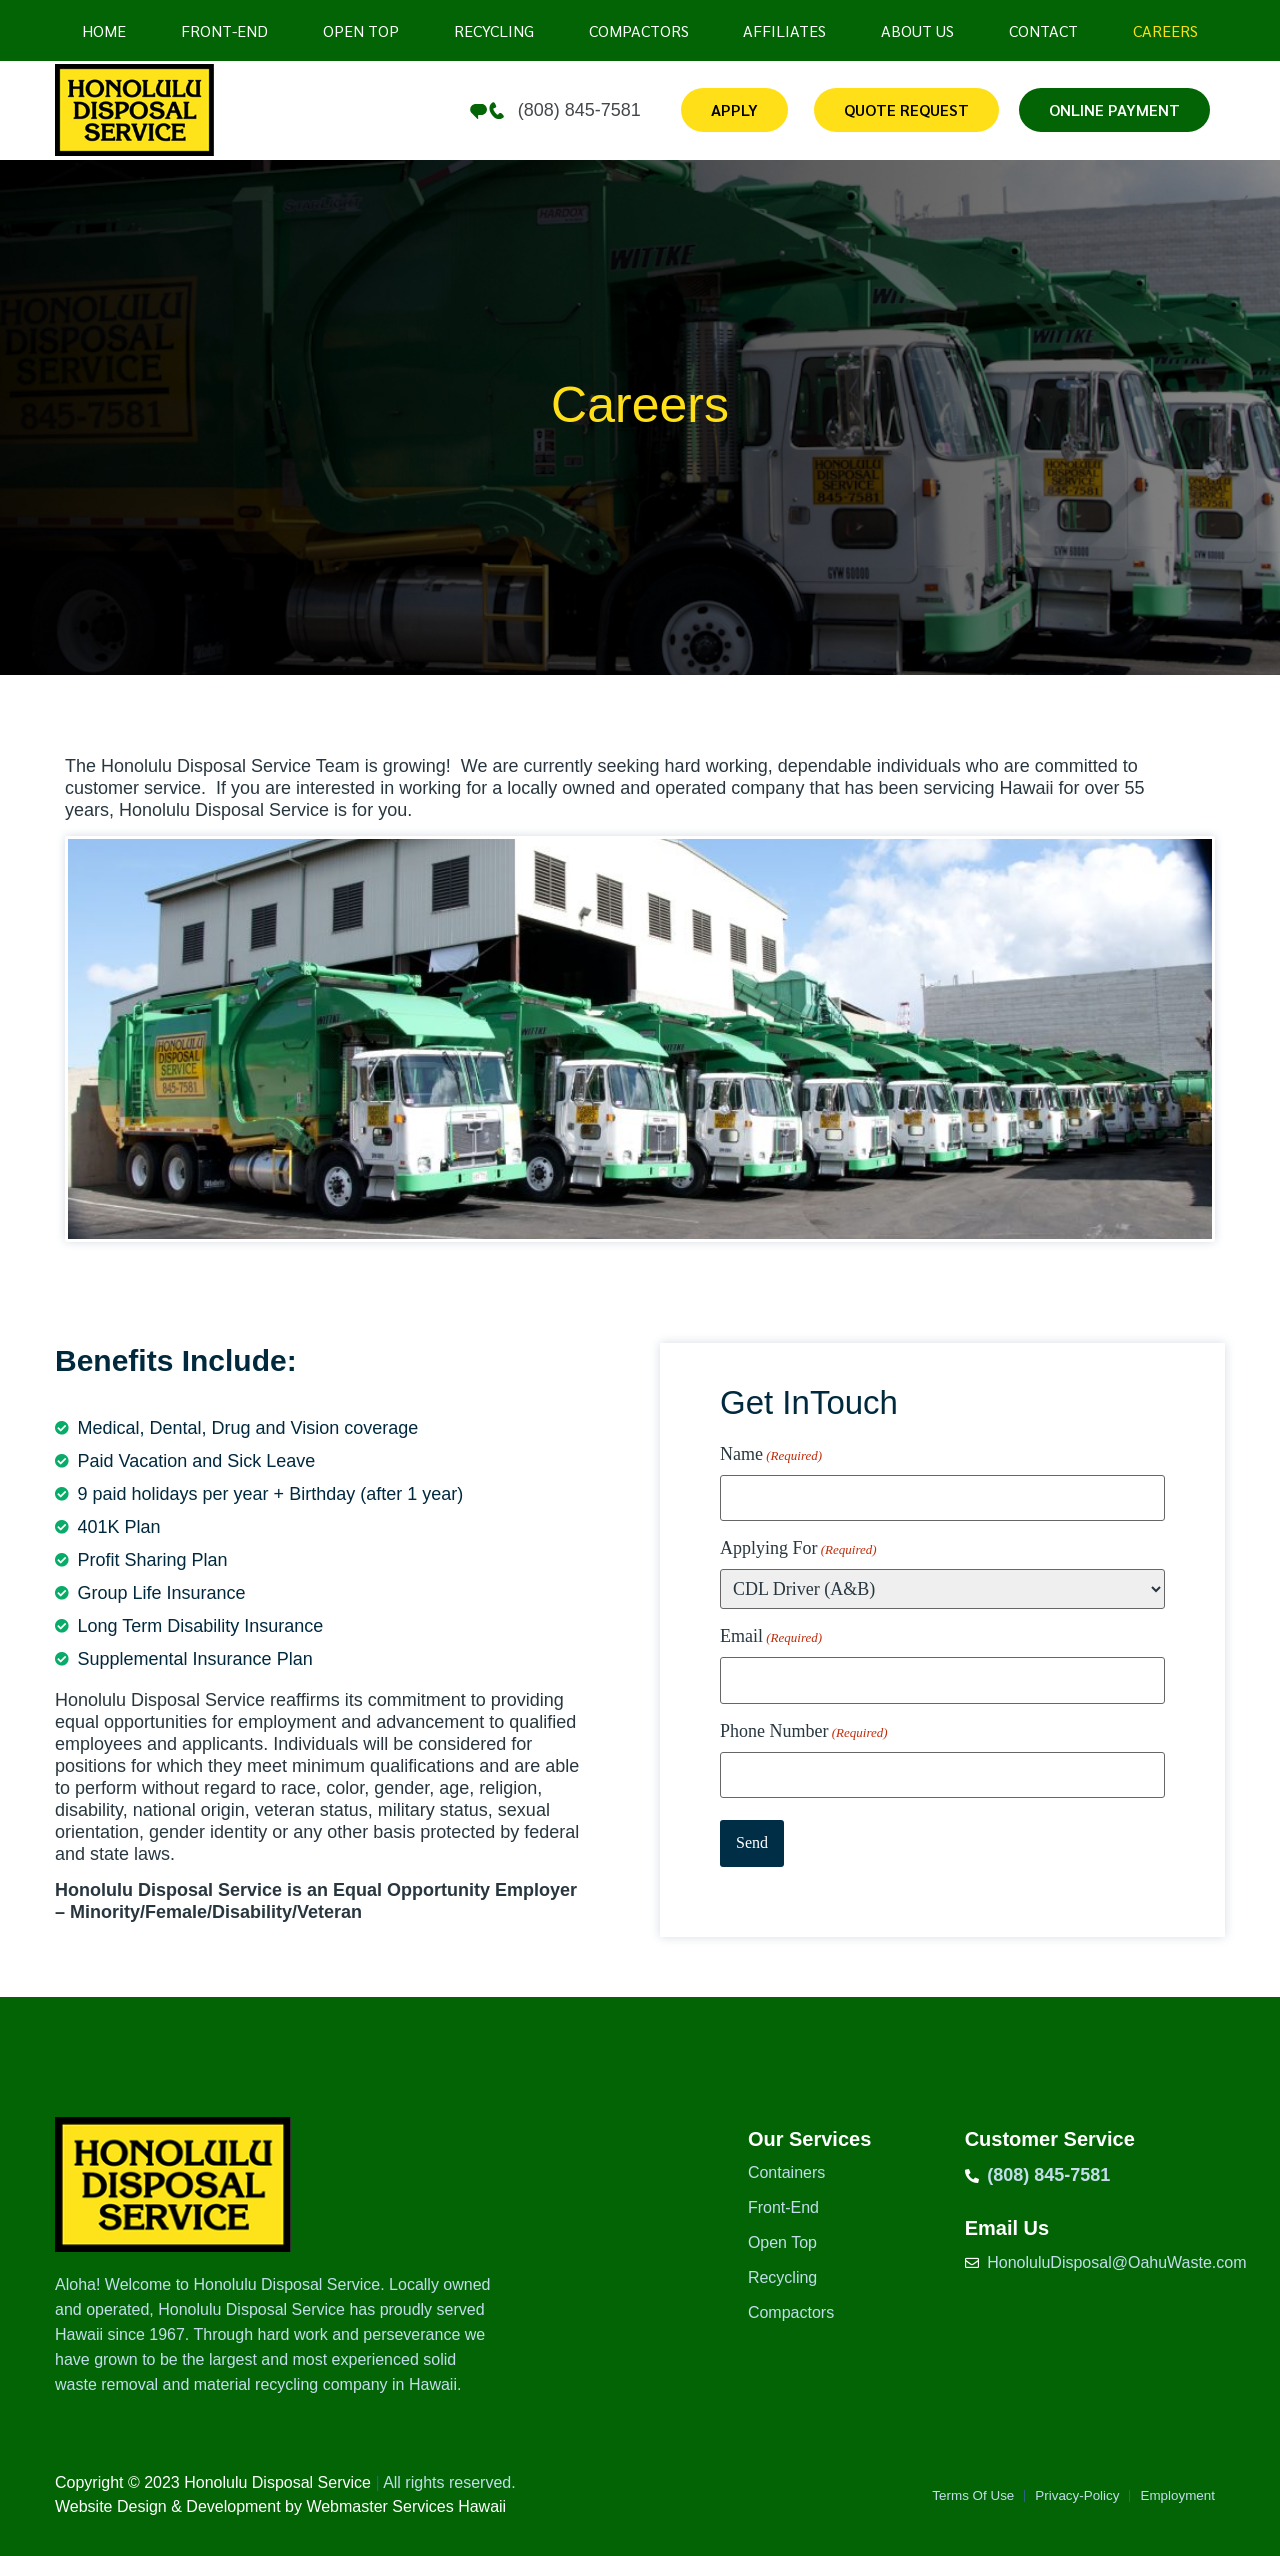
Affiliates (784, 30)
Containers (786, 2172)
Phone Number (804, 1720)
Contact (1043, 30)
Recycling (494, 30)
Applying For (798, 1543)
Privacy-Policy (1055, 2496)
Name (771, 1455)
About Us (917, 30)
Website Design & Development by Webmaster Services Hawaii (280, 2506)
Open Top (782, 2242)
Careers (1165, 30)
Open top (361, 30)
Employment (1170, 2496)
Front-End (224, 30)
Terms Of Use (935, 2496)
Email (771, 1631)
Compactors (639, 30)
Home (104, 30)
